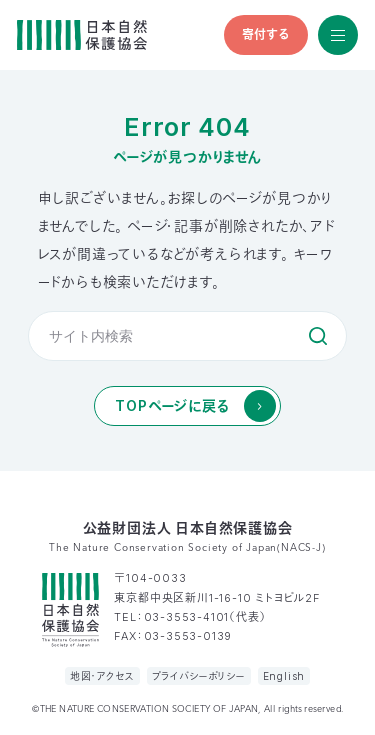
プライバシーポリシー (199, 676)
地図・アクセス (102, 676)
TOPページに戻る (172, 405)
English (284, 676)
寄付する (266, 34)
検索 (318, 336)
